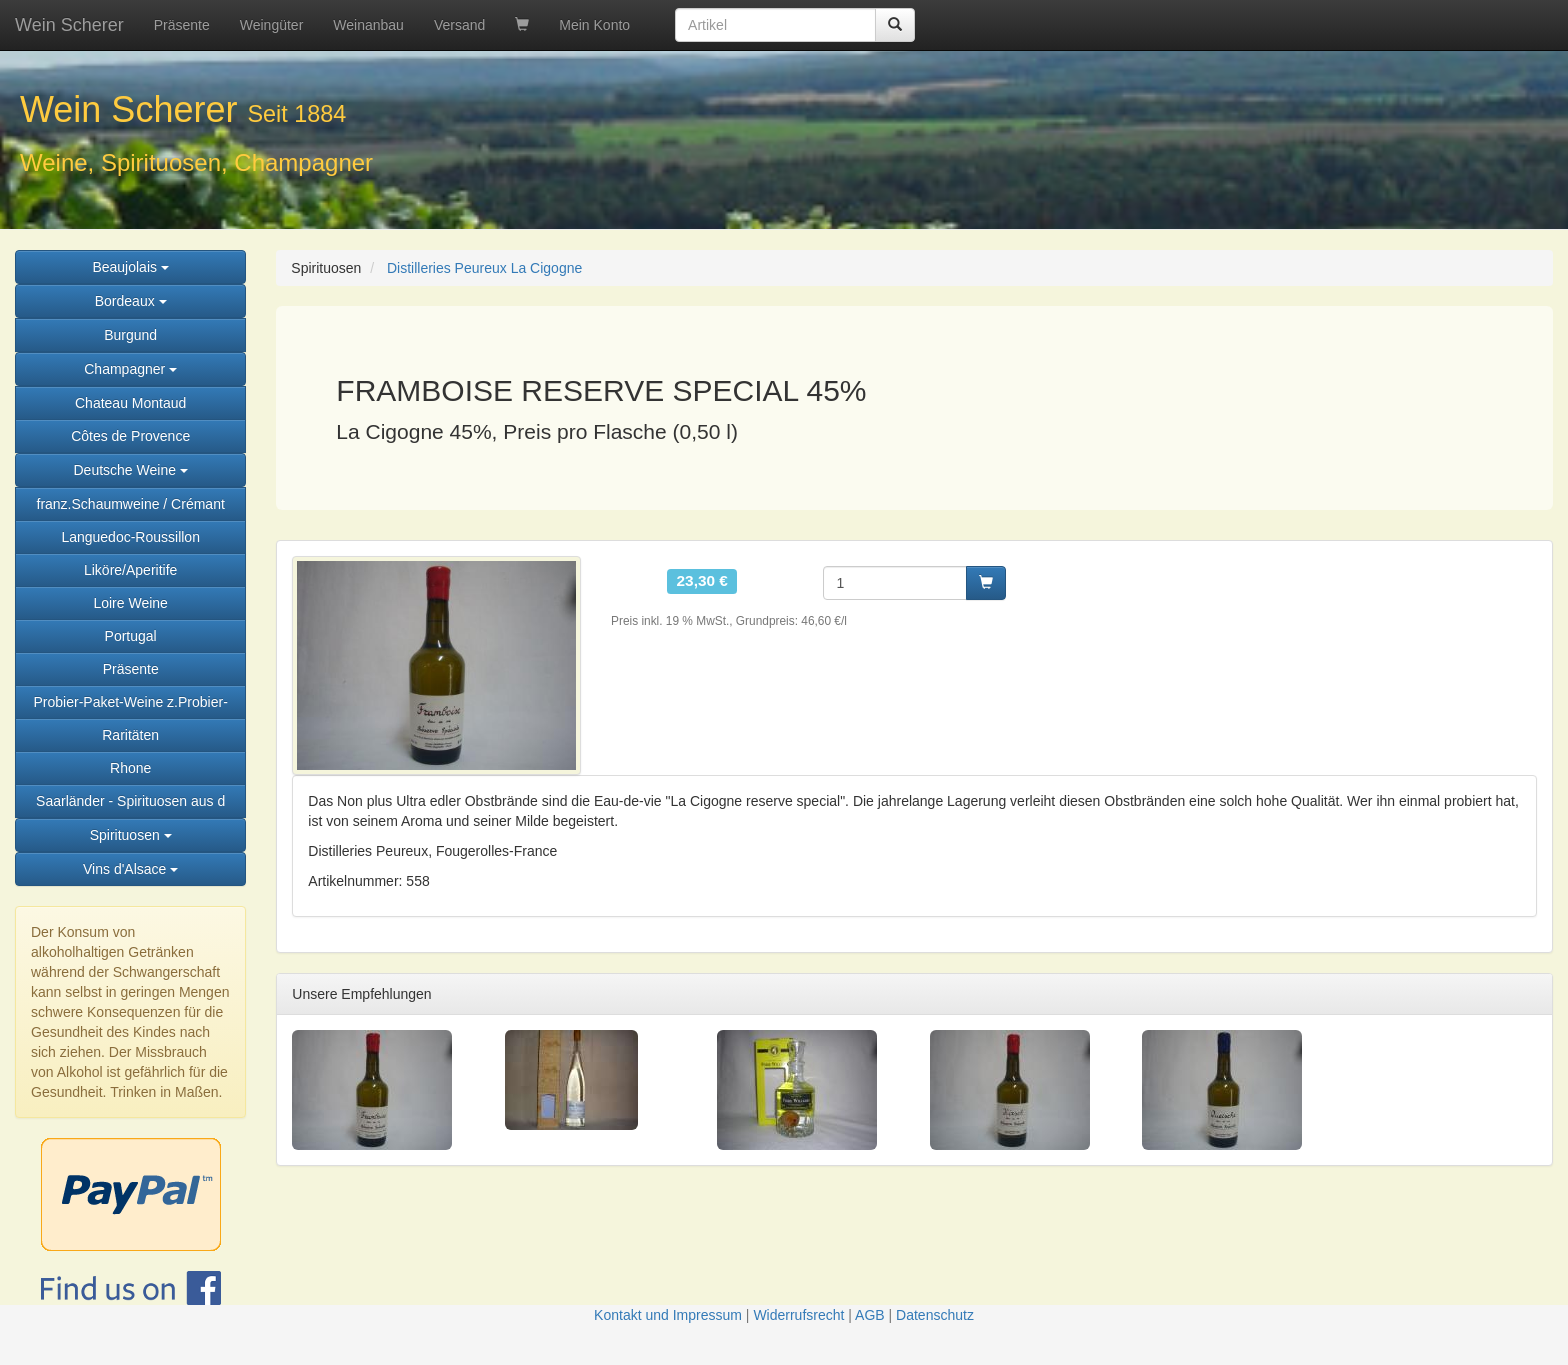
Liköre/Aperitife (130, 570)
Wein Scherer (69, 25)
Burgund (130, 335)
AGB (870, 1315)
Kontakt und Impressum (668, 1315)
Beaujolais (130, 267)
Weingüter (272, 25)
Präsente (182, 25)
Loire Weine (130, 603)
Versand (459, 25)
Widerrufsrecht (798, 1315)
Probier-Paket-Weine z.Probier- (131, 702)
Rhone (130, 768)
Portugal (131, 636)
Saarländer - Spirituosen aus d (130, 801)
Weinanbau (368, 25)
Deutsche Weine (130, 470)
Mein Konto (594, 25)
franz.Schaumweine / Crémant (131, 504)
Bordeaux (131, 301)
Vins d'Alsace (130, 869)
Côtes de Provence (130, 436)
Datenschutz (935, 1315)
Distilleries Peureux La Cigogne (484, 268)
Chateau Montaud (130, 403)
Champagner (130, 369)
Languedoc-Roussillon (130, 537)
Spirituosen (131, 835)
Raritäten (130, 735)
